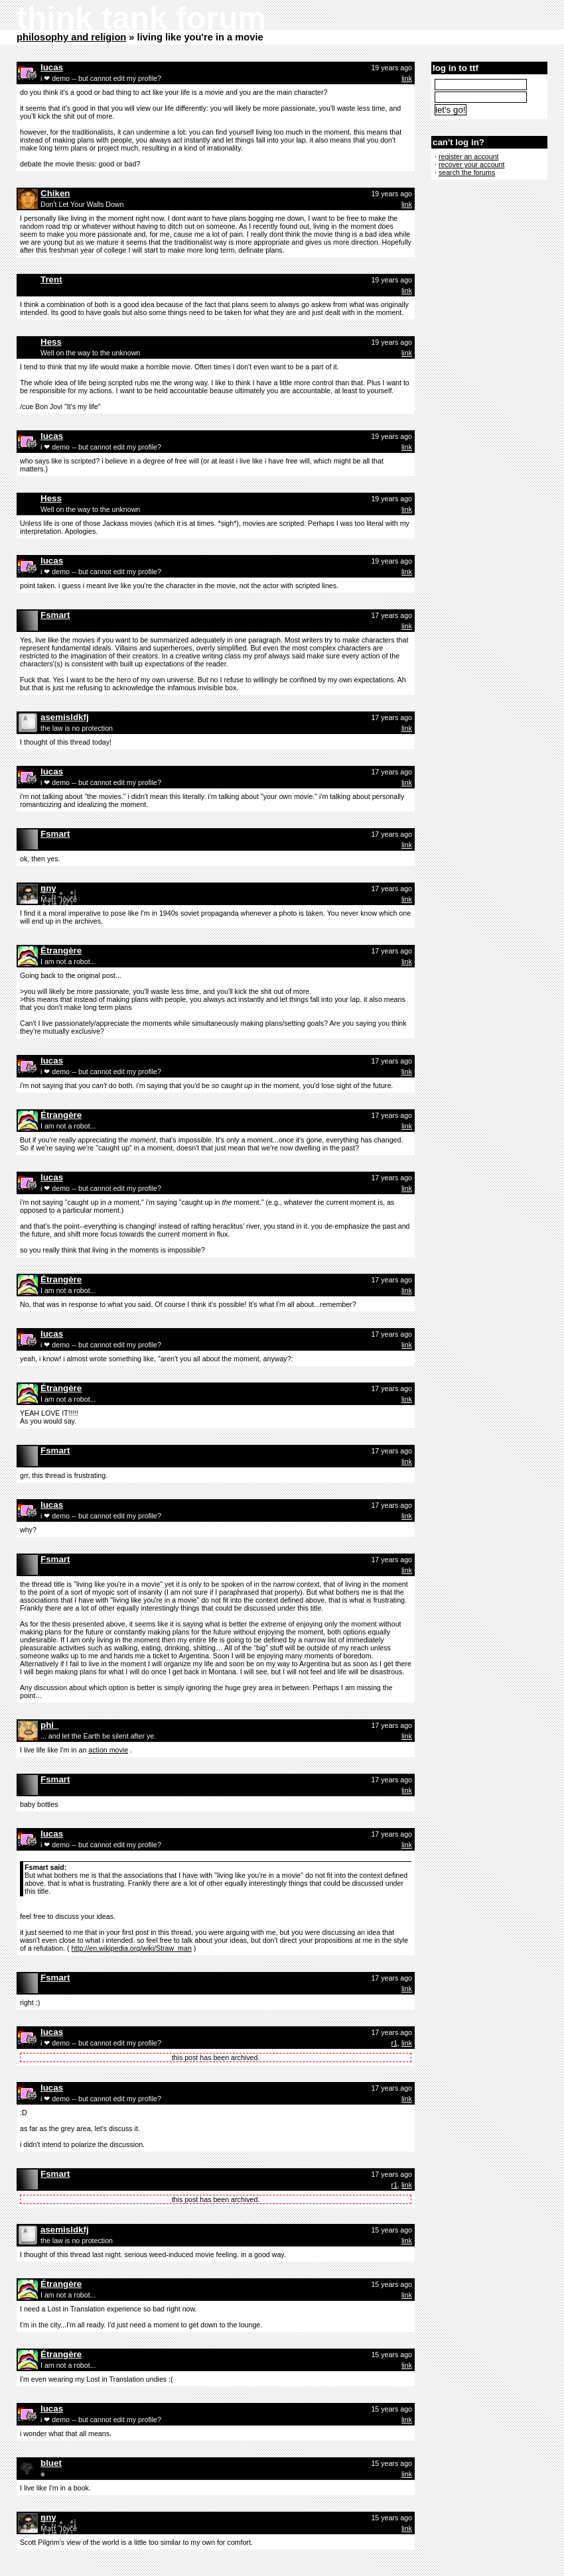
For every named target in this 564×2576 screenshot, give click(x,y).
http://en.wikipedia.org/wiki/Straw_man (132, 1948)
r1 (394, 2043)
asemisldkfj (64, 717)
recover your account (472, 164)
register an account (469, 156)
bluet (51, 2463)
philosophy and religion (71, 37)
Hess (51, 342)
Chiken (55, 193)
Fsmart (55, 615)
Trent (51, 279)
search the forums (467, 172)
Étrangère (61, 950)
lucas (51, 67)
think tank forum (141, 18)
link (406, 78)
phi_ (49, 1725)
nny (48, 888)
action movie (108, 1750)
